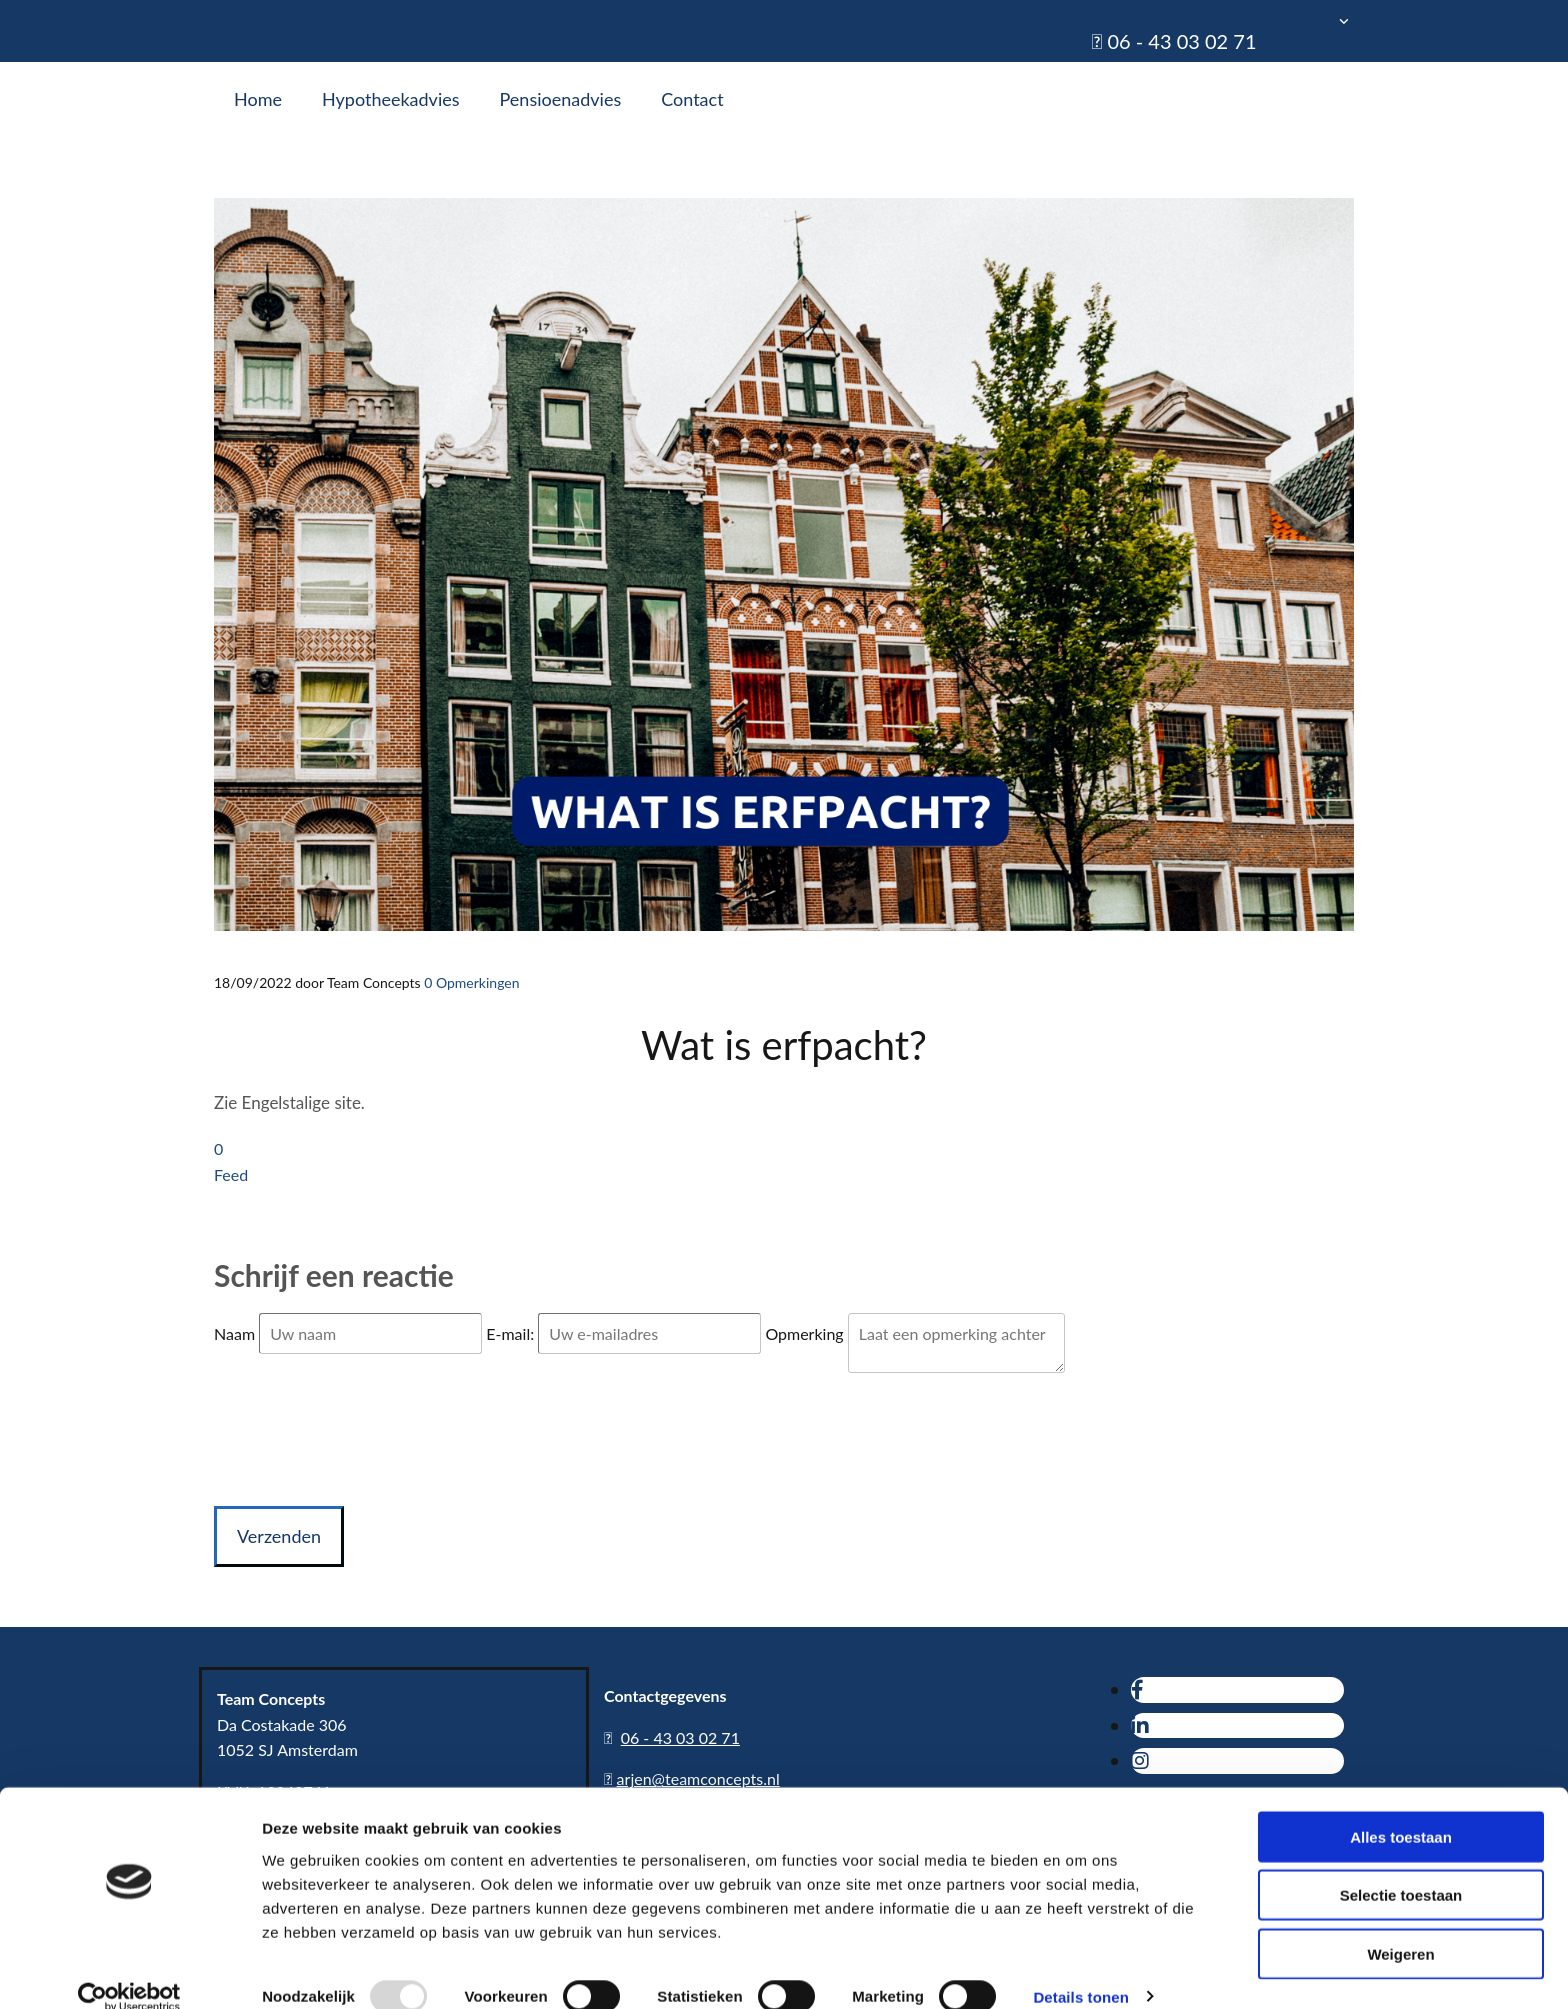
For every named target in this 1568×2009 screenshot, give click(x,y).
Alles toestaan (1401, 1809)
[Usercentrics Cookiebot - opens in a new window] (129, 1970)
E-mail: (512, 1333)
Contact (692, 99)
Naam (236, 1333)
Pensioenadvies (561, 99)
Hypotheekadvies (391, 99)
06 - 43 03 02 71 (1181, 41)
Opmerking (806, 1333)
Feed (231, 1174)
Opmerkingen (471, 982)
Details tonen (1080, 1969)
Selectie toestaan (1401, 1868)
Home (258, 99)
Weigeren (1400, 1926)
